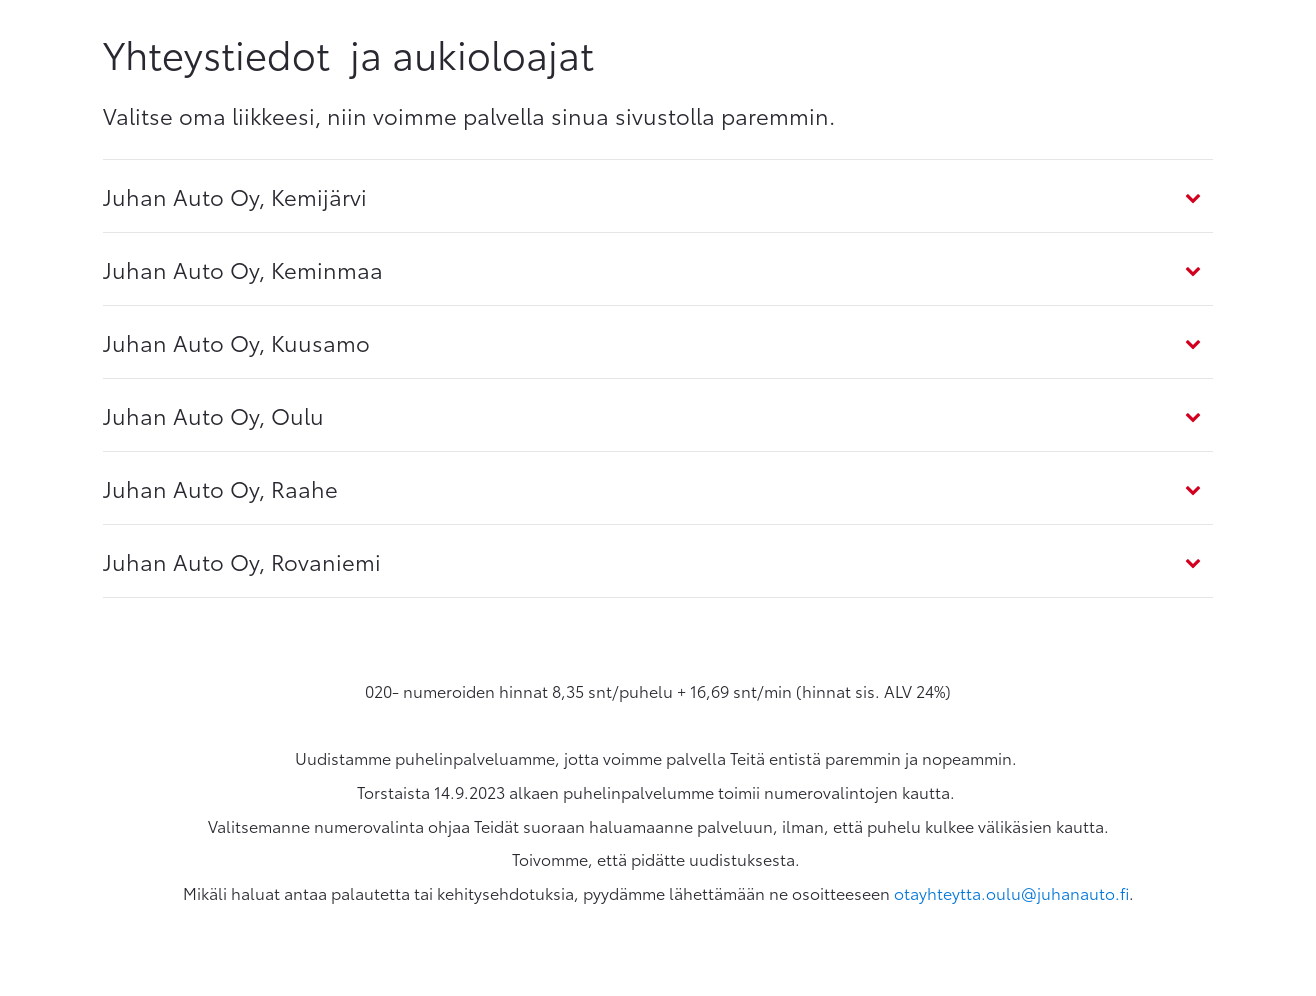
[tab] (658, 196)
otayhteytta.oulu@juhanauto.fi (1011, 892)
